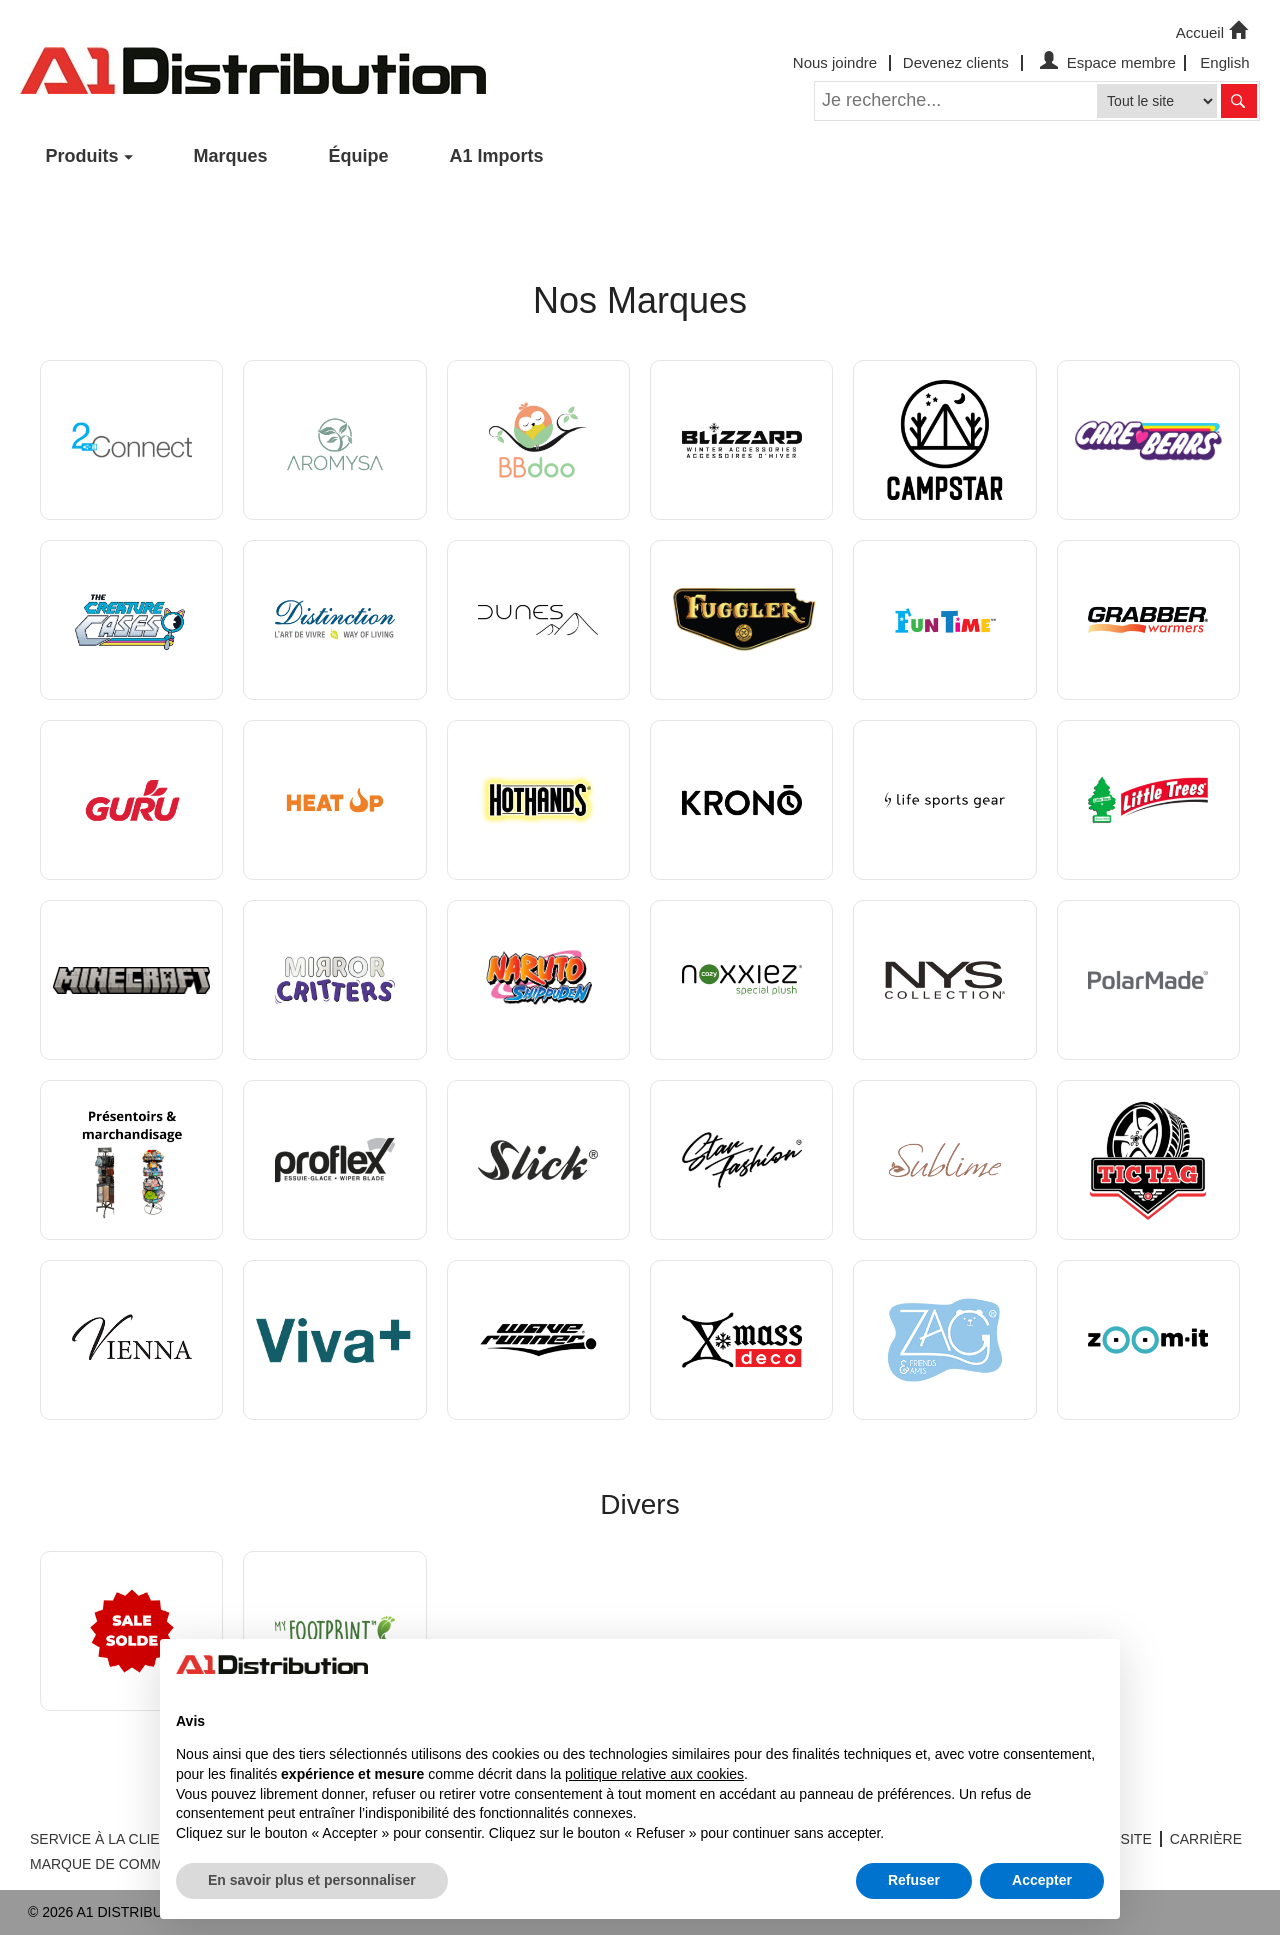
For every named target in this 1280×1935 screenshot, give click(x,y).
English (1224, 62)
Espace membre (1105, 62)
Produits (82, 156)
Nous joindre (835, 62)
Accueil (1214, 31)
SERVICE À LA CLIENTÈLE (117, 1839)
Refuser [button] (914, 1880)
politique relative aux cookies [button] (654, 1774)
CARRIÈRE (1206, 1839)
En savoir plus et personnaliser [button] (312, 1880)
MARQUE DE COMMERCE (116, 1864)
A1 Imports (497, 156)
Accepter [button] (1042, 1880)
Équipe (359, 156)
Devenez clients (956, 62)
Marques (231, 156)
